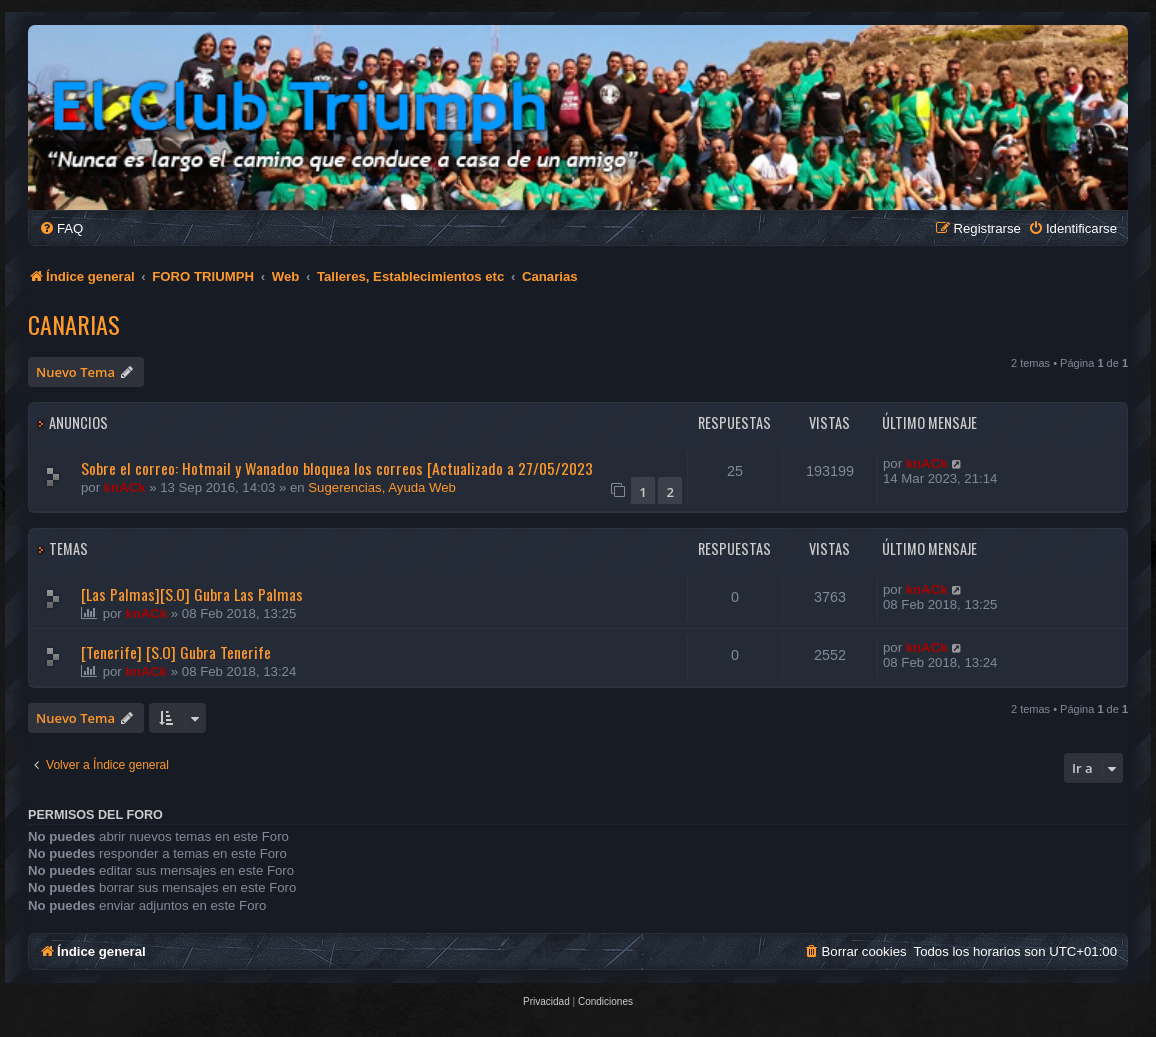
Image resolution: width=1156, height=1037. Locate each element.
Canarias (74, 324)
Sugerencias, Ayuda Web (382, 487)
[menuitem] (61, 228)
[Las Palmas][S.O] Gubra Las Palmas (192, 594)
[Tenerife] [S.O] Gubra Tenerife (176, 652)
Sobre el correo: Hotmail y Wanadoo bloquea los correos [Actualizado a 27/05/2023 (337, 468)
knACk (125, 487)
